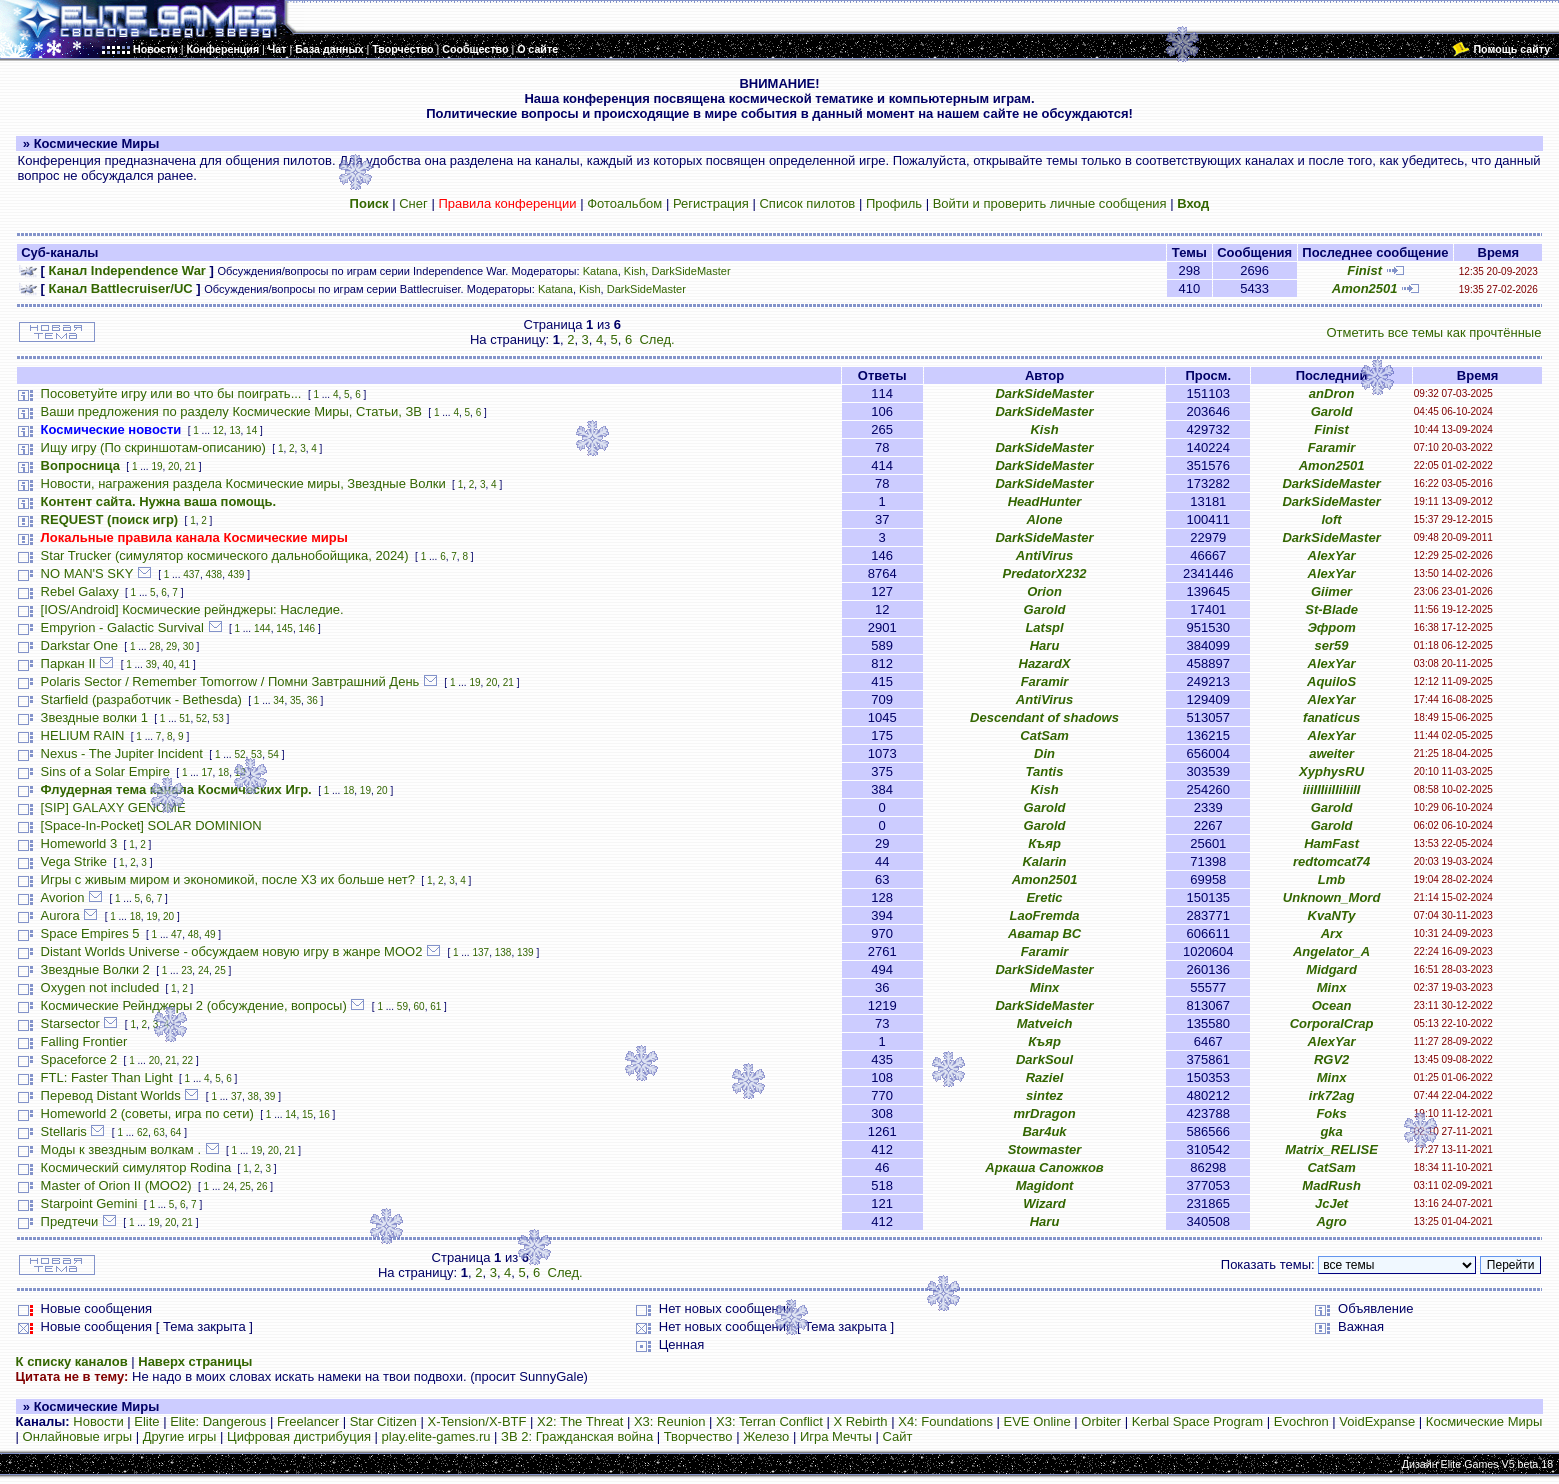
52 (201, 718)
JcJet (1331, 1203)
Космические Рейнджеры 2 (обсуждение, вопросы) (194, 1005)
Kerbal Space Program (1198, 1421)
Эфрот (1331, 627)
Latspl (1044, 627)
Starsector (70, 1023)
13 (234, 430)
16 (324, 1114)
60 (419, 1006)
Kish (635, 271)
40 (167, 664)
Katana (600, 271)
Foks (1331, 1113)
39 (151, 664)
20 (173, 466)
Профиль (894, 203)
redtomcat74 (1331, 861)
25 (220, 970)
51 (184, 718)
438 (213, 574)
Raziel (1045, 1077)
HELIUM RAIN (83, 735)
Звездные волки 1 (94, 717)
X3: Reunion (670, 1421)
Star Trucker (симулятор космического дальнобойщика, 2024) (225, 555)
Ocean (1332, 1005)
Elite (146, 1421)
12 (218, 430)
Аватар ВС (1044, 933)
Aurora (60, 915)
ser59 (1332, 645)
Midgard (1331, 969)
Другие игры (180, 1436)
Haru (1045, 645)
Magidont (1045, 1185)
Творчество (698, 1436)
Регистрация (711, 203)
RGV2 (1331, 1059)
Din (1044, 753)
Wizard (1044, 1203)
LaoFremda (1044, 915)
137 (480, 952)
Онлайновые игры (77, 1436)
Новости (98, 1421)
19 (156, 466)
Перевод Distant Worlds (111, 1095)
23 (186, 970)
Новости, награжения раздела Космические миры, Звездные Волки (243, 483)
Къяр (1044, 843)
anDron (1332, 393)
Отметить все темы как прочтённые (1433, 332)
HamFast (1331, 843)
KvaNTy (1332, 915)
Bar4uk (1044, 1131)
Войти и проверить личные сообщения (1050, 203)
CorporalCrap (1332, 1023)
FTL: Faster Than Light (107, 1077)
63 (159, 1132)
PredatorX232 (1045, 573)
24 (203, 970)
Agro (1331, 1221)
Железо (766, 1436)
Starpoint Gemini (89, 1203)
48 (193, 934)
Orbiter (1101, 1421)
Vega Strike (74, 861)
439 (236, 574)
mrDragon (1044, 1113)
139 (525, 952)
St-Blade (1331, 609)
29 (171, 646)
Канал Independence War (127, 270)
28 (154, 646)
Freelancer (308, 1421)
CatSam (1044, 735)
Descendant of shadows (1044, 717)
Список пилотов (807, 203)
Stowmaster (1045, 1149)
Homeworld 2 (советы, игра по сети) (147, 1113)
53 (218, 718)
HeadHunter (1045, 501)
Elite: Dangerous (218, 1421)
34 (278, 700)
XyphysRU (1331, 771)
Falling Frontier (84, 1041)
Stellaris (64, 1131)
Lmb (1331, 879)
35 (295, 700)
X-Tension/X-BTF (476, 1421)
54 (273, 754)
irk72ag (1332, 1095)
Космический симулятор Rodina (136, 1167)
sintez (1044, 1095)
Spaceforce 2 (79, 1059)
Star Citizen (383, 1421)
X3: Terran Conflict (769, 1421)
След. (656, 339)
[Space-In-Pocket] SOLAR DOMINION (151, 825)
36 (312, 700)
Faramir (1332, 447)
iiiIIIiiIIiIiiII (1332, 789)
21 (190, 466)
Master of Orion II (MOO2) (116, 1185)
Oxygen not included (100, 987)
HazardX (1045, 663)
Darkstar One (79, 645)
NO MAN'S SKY (87, 573)
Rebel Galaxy (80, 591)
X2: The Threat (580, 1421)
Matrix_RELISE (1331, 1149)
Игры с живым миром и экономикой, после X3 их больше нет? (228, 879)
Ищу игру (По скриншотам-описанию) (153, 447)
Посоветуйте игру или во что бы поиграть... (171, 393)
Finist (1364, 270)
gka (1331, 1131)
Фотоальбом (624, 203)
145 (284, 628)
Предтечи (70, 1221)
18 (223, 772)
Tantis (1045, 771)
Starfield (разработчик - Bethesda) (141, 699)
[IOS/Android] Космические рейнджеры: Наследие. (192, 609)
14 (251, 430)
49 (209, 934)
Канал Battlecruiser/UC (121, 288)
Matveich (1045, 1023)
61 (435, 1006)
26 (261, 1186)
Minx (1045, 987)
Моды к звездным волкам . (121, 1149)
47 (176, 934)
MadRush (1331, 1185)
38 (253, 1096)
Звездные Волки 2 (95, 969)
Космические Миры (1484, 1421)
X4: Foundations (945, 1421)
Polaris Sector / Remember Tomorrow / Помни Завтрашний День (230, 681)
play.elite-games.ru (436, 1436)
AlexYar (1332, 555)
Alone (1044, 519)
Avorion (63, 897)
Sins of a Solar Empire (105, 771)
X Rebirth (860, 1421)
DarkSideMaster (690, 271)
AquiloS (1331, 681)
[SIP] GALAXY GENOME (113, 807)
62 (142, 1132)
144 (262, 628)
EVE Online (1037, 1421)
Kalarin (1044, 861)
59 (402, 1006)
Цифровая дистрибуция (299, 1436)
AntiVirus (1044, 555)
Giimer (1331, 591)
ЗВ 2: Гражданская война (577, 1436)
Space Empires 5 (90, 933)
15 (307, 1114)
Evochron (1301, 1421)
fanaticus (1331, 717)
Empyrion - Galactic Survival (122, 627)
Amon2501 (1365, 288)
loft (1331, 519)
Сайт (898, 1436)
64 (175, 1132)
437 (191, 574)
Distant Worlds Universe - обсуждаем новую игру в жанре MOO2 (232, 951)
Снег (413, 203)
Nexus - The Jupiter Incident (122, 753)
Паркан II (68, 663)
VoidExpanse (1377, 1421)
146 (306, 628)
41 (184, 664)
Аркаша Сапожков (1044, 1167)
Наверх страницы (195, 1361)
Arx (1332, 933)
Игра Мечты (836, 1436)
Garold (1332, 411)
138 (503, 952)
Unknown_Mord (1332, 897)
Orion (1044, 591)
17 (206, 772)
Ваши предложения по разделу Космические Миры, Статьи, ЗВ (231, 411)
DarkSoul (1044, 1059)
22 (187, 1060)
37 (236, 1096)
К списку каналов (72, 1361)
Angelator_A (1331, 951)
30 (188, 646)
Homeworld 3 (79, 843)
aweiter (1331, 753)
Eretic (1044, 897)
